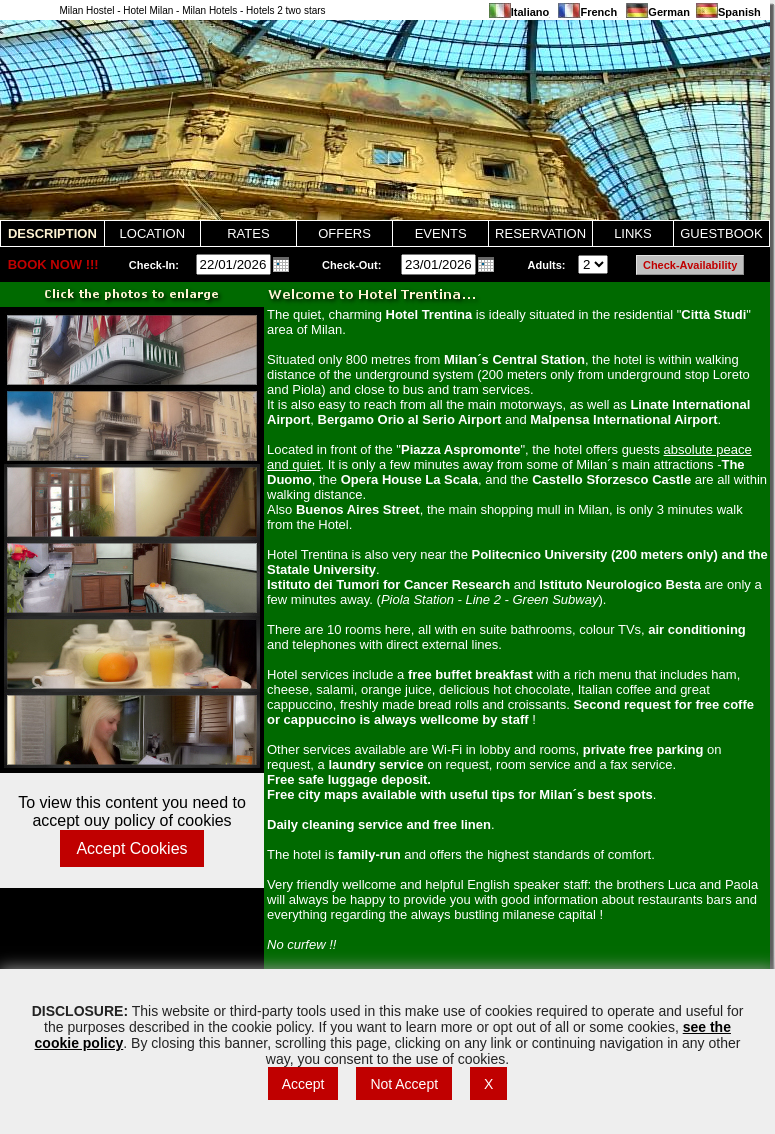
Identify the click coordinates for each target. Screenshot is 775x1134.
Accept (303, 1084)
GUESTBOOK (721, 233)
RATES (248, 233)
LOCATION (153, 233)
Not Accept (404, 1084)
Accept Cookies (131, 848)
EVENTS (441, 233)
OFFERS (344, 233)
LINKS (633, 233)
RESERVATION (540, 233)
